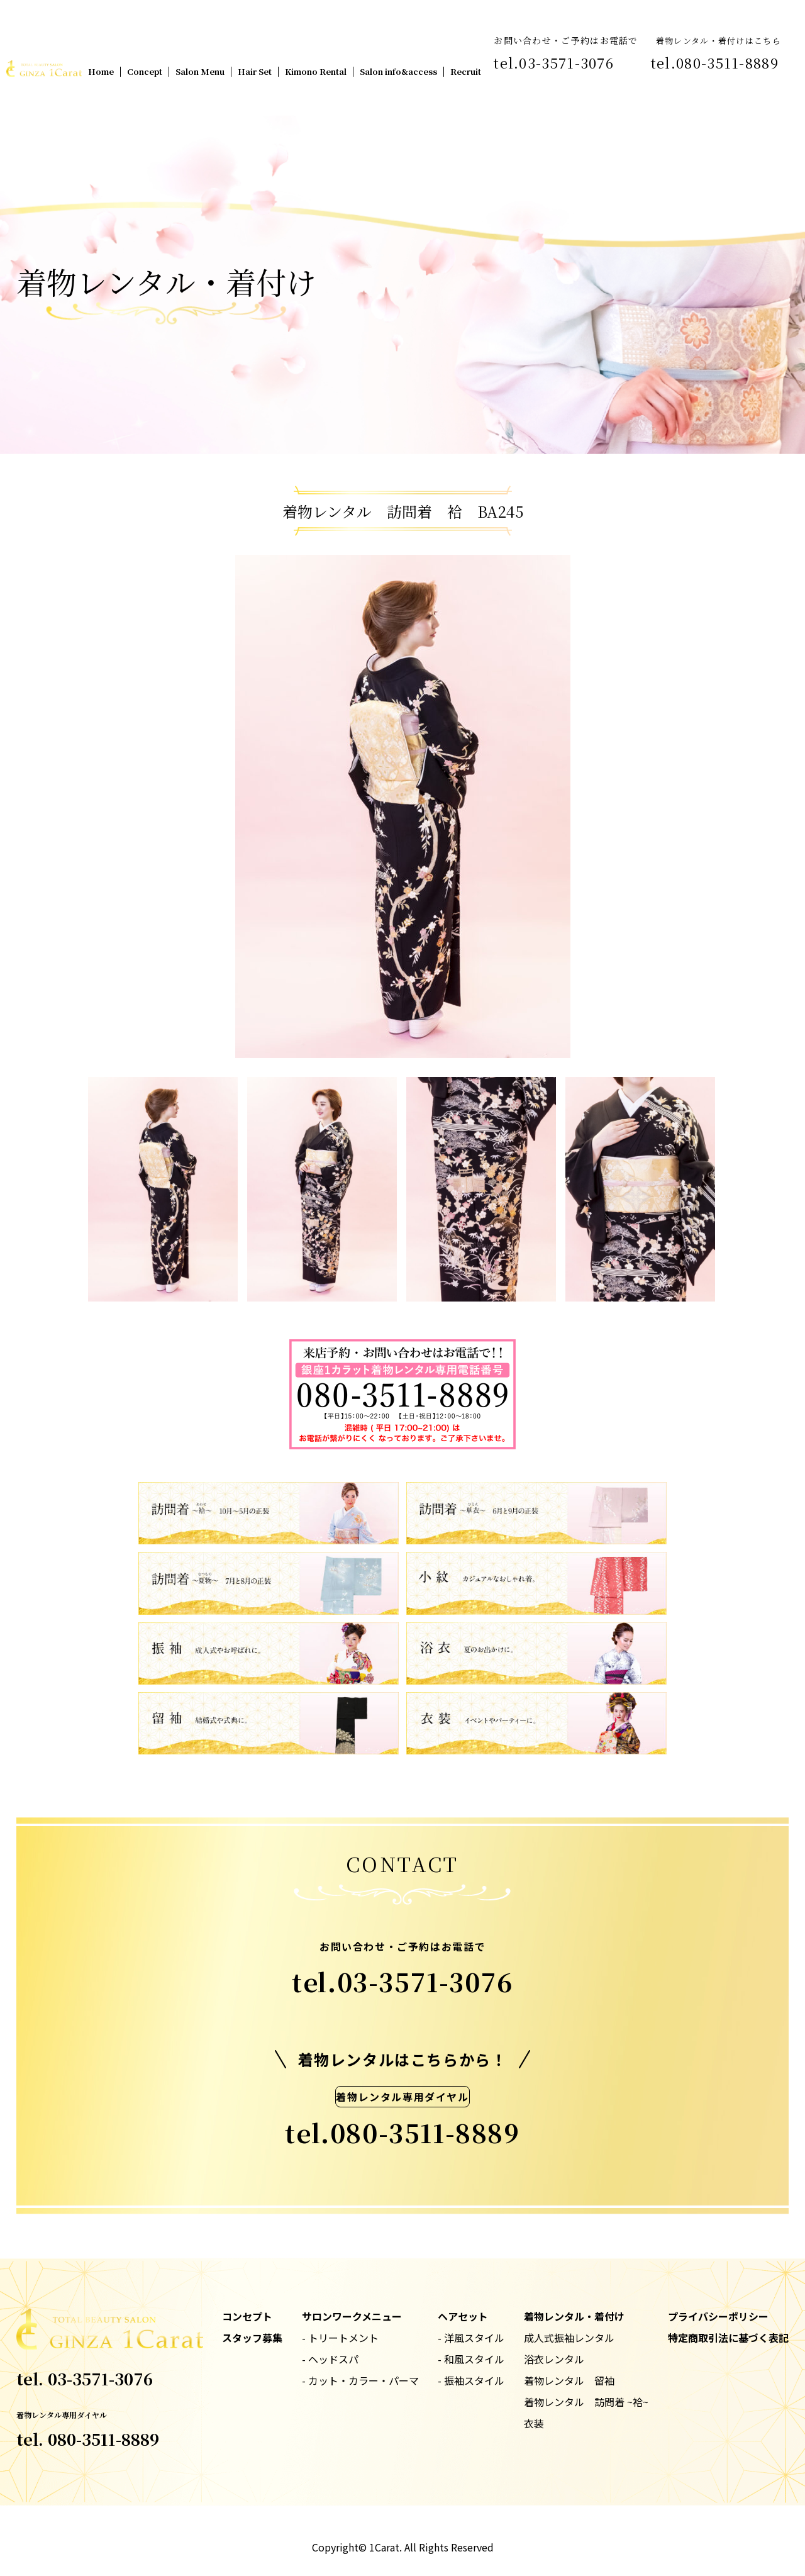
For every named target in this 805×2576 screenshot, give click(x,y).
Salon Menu (200, 71)
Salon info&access (398, 71)
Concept (144, 71)
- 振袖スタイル (471, 2380)
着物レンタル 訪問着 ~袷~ (586, 2401)
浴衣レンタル (554, 2359)
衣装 (534, 2423)
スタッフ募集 (252, 2337)
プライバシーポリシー (718, 2316)
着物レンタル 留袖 (569, 2380)
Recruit (465, 71)
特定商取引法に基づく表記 (728, 2337)
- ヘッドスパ (330, 2359)
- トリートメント (340, 2337)
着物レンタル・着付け (574, 2316)
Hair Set (255, 71)
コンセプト (247, 2316)
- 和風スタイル (471, 2359)
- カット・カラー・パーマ (360, 2380)
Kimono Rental (316, 71)
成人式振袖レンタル (569, 2337)
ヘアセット (463, 2316)
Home (101, 71)
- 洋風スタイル (471, 2337)
